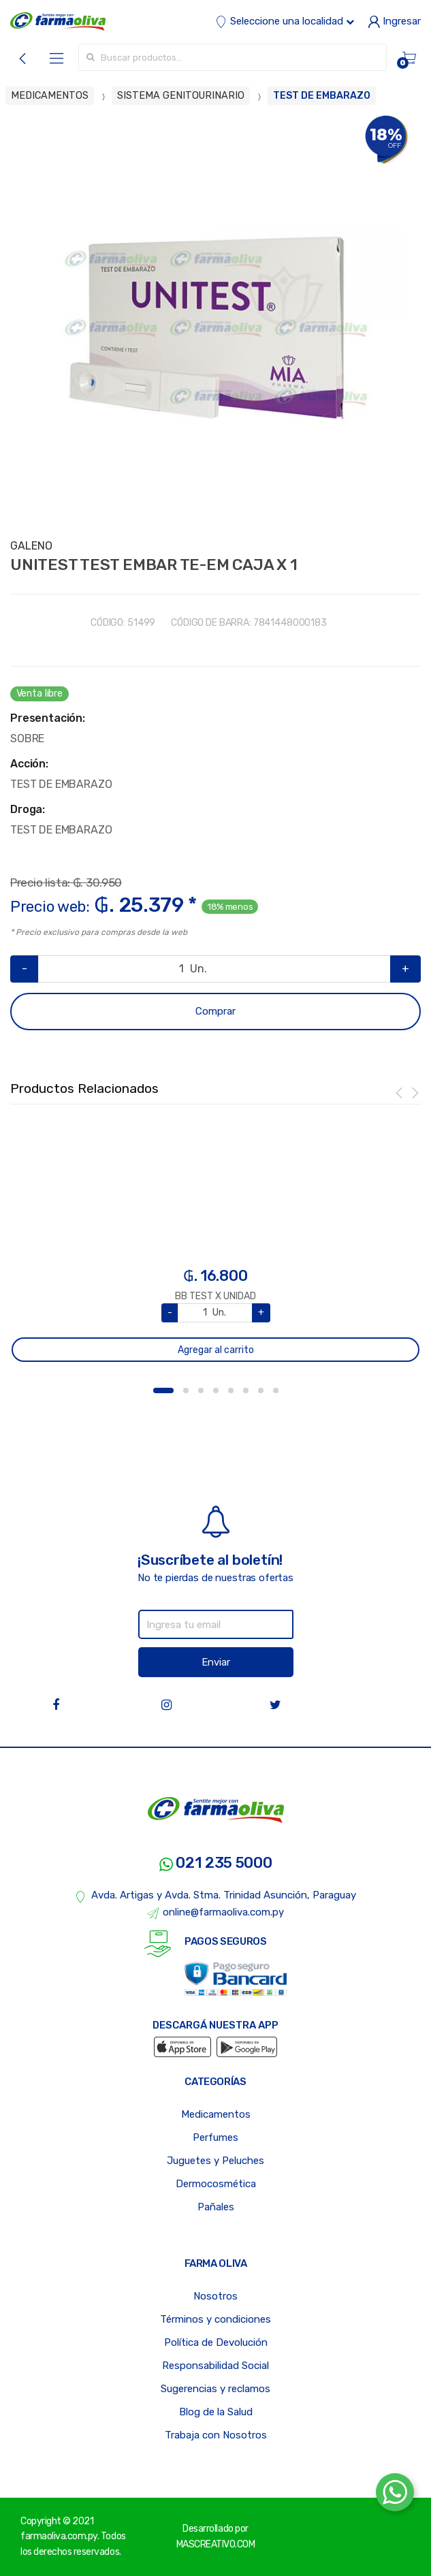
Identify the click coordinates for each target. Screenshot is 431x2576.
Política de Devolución (216, 2342)
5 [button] (231, 1390)
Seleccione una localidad (284, 21)
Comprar (215, 1011)
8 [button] (275, 1390)
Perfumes (215, 2137)
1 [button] (163, 1390)
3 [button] (201, 1390)
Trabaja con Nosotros (216, 2435)
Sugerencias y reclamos (215, 2389)
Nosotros (215, 2296)
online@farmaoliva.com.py (216, 1913)
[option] (215, 319)
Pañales (215, 2207)
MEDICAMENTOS (50, 95)
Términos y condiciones (215, 2319)
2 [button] (186, 1390)
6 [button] (246, 1390)
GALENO (31, 545)
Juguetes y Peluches (215, 2160)
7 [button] (261, 1390)
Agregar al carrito (216, 1350)
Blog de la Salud (216, 2412)
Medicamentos (216, 2114)
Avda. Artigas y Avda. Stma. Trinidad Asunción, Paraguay (215, 1896)
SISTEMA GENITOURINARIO (180, 95)
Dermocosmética (216, 2184)
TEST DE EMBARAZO (321, 95)
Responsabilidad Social (215, 2365)
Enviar (216, 1662)
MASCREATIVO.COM (215, 2544)
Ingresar (394, 21)
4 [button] (216, 1390)
